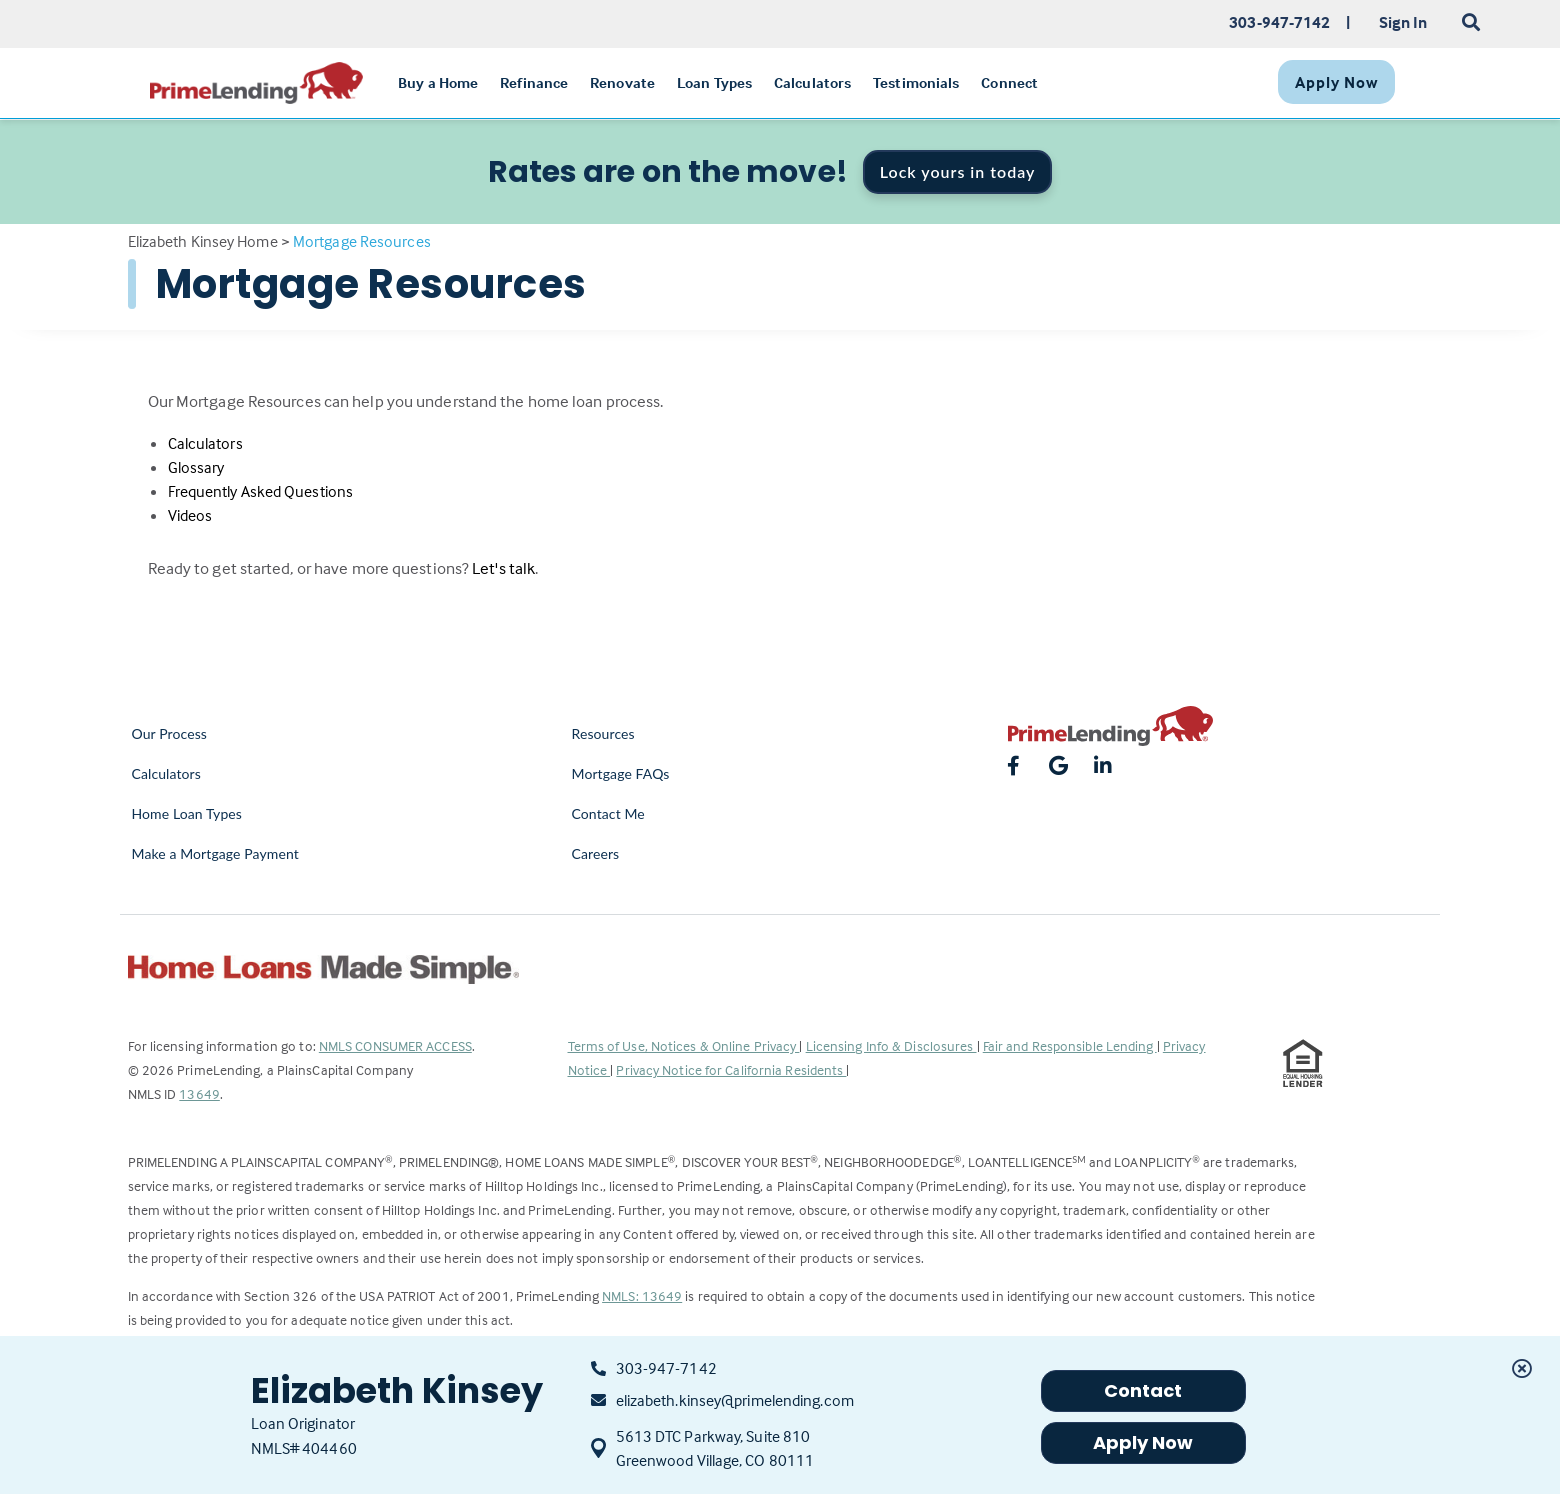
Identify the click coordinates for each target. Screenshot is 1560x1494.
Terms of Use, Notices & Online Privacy (684, 1045)
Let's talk (503, 568)
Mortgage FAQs (621, 773)
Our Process (170, 733)
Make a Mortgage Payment (215, 853)
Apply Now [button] (1143, 1442)
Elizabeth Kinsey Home (203, 241)
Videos (190, 515)
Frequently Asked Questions (261, 491)
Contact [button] (1143, 1390)
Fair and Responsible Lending (1070, 1045)
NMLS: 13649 (642, 1295)
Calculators (205, 443)
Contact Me (608, 813)
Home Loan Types (187, 813)
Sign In (1403, 22)
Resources (603, 733)
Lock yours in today (958, 171)
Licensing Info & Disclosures (891, 1045)
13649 (199, 1093)
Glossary (196, 467)
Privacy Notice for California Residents (731, 1069)
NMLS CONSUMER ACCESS (395, 1045)
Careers (596, 853)
